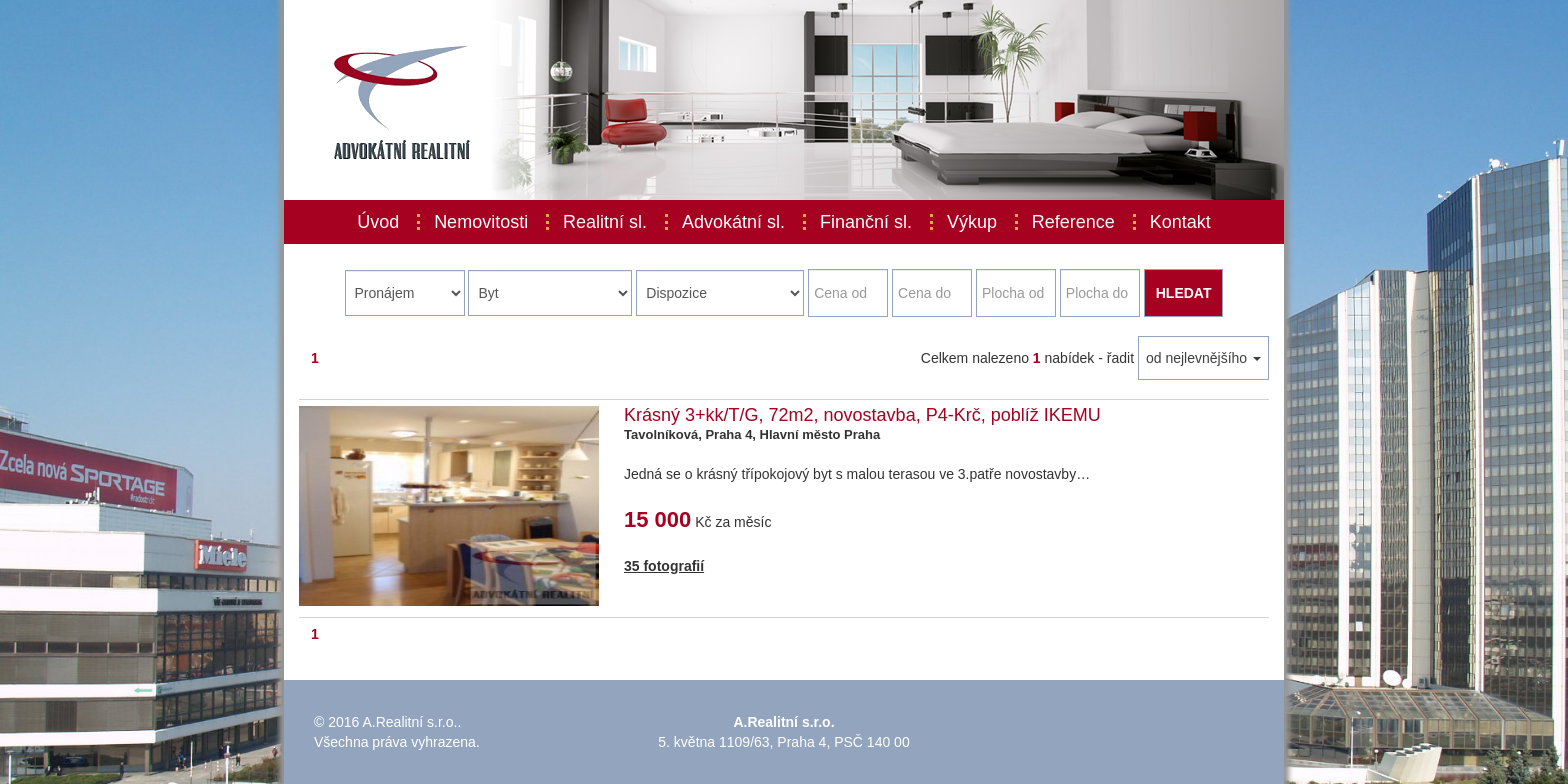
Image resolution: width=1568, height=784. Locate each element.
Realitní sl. (605, 222)
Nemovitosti (481, 222)
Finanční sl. (866, 222)
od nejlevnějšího (1203, 358)
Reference (1073, 222)
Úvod (378, 222)
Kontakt (1180, 222)
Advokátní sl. (733, 222)
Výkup (972, 222)
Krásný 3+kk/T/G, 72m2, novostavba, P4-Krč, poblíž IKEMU (862, 415)
